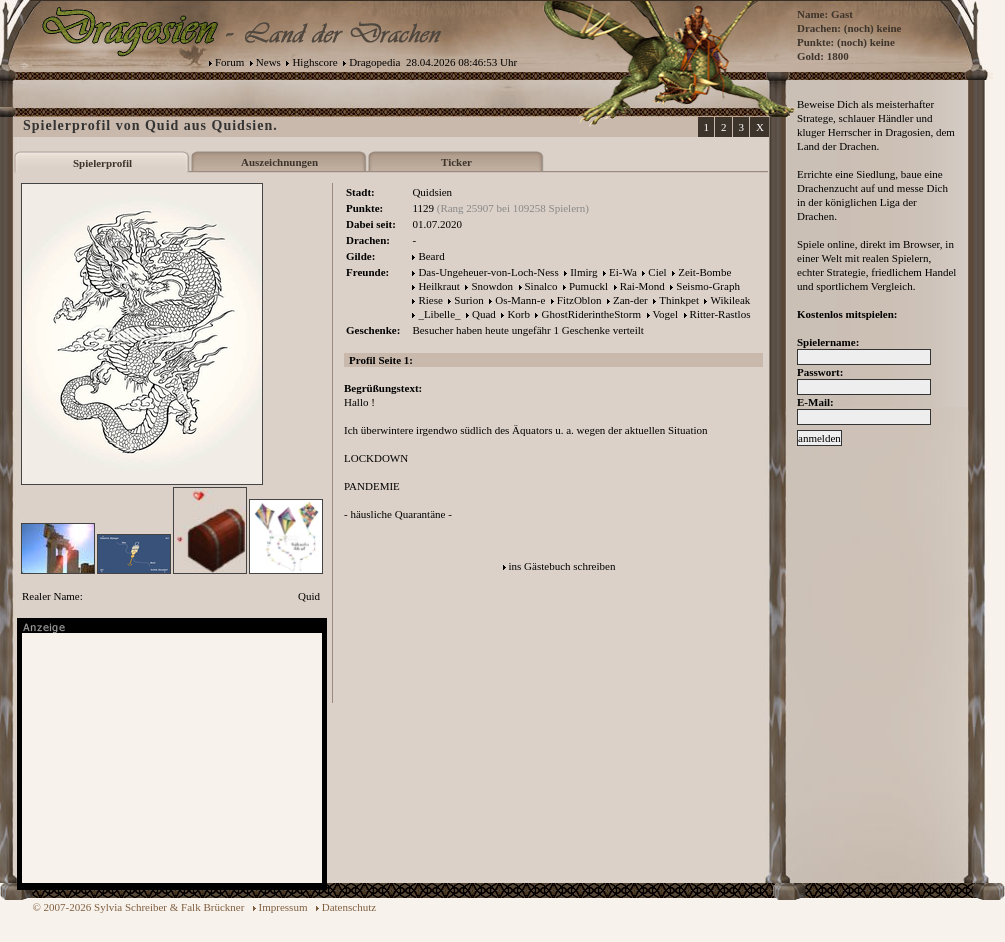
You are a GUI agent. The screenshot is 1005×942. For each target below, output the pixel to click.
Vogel (665, 314)
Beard (431, 256)
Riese (430, 300)
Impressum (283, 907)
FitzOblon (579, 300)
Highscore (314, 62)
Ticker (456, 162)
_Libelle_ (439, 314)
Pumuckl (588, 286)
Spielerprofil (102, 163)
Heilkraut (439, 286)
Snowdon (492, 286)
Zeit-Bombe (704, 272)
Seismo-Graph (708, 286)
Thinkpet (679, 300)
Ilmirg (583, 272)
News (268, 62)
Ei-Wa (623, 272)
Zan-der (630, 300)
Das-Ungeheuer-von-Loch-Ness (488, 272)
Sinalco (541, 286)
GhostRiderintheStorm (591, 314)
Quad (484, 314)
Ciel (657, 272)
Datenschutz (349, 907)
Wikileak (730, 300)
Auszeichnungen (279, 162)
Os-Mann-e (520, 300)
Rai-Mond (642, 286)
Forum (229, 62)
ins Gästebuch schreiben (562, 566)
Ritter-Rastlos (720, 314)
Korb (518, 314)
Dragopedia (374, 62)
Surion (468, 300)
